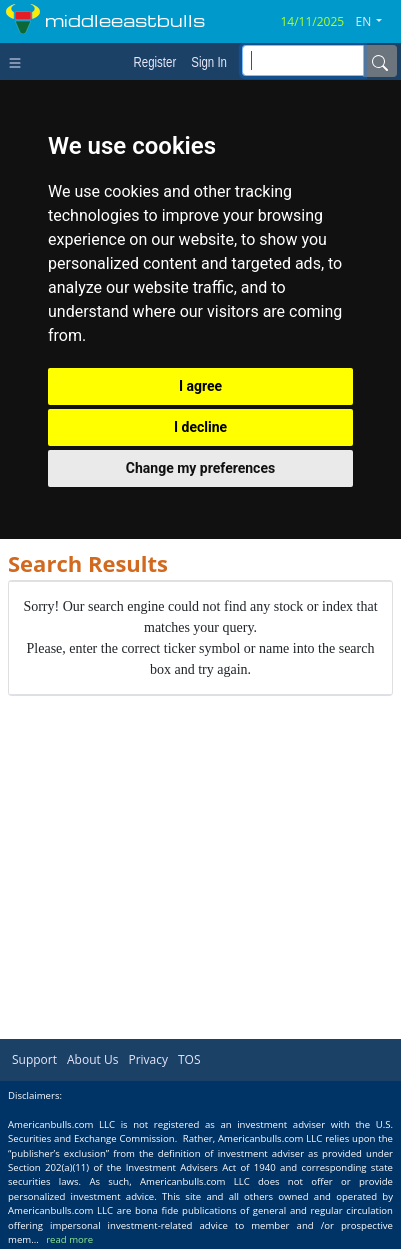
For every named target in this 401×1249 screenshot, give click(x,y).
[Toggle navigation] (19, 61)
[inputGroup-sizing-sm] (303, 60)
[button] (377, 22)
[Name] (380, 61)
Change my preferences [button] (200, 468)
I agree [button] (200, 386)
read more (69, 1239)
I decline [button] (200, 427)
